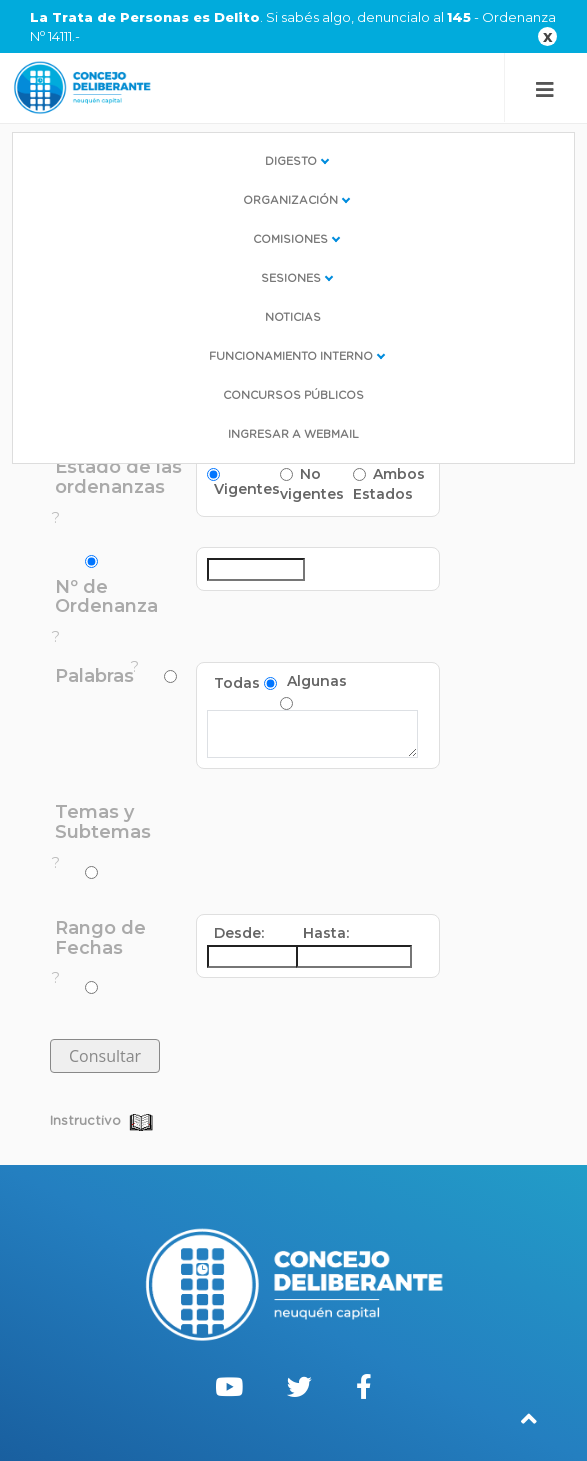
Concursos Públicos (293, 395)
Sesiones (291, 278)
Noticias (293, 317)
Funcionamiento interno (291, 356)
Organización (290, 200)
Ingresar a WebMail (293, 434)
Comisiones (290, 239)
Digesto (291, 161)
